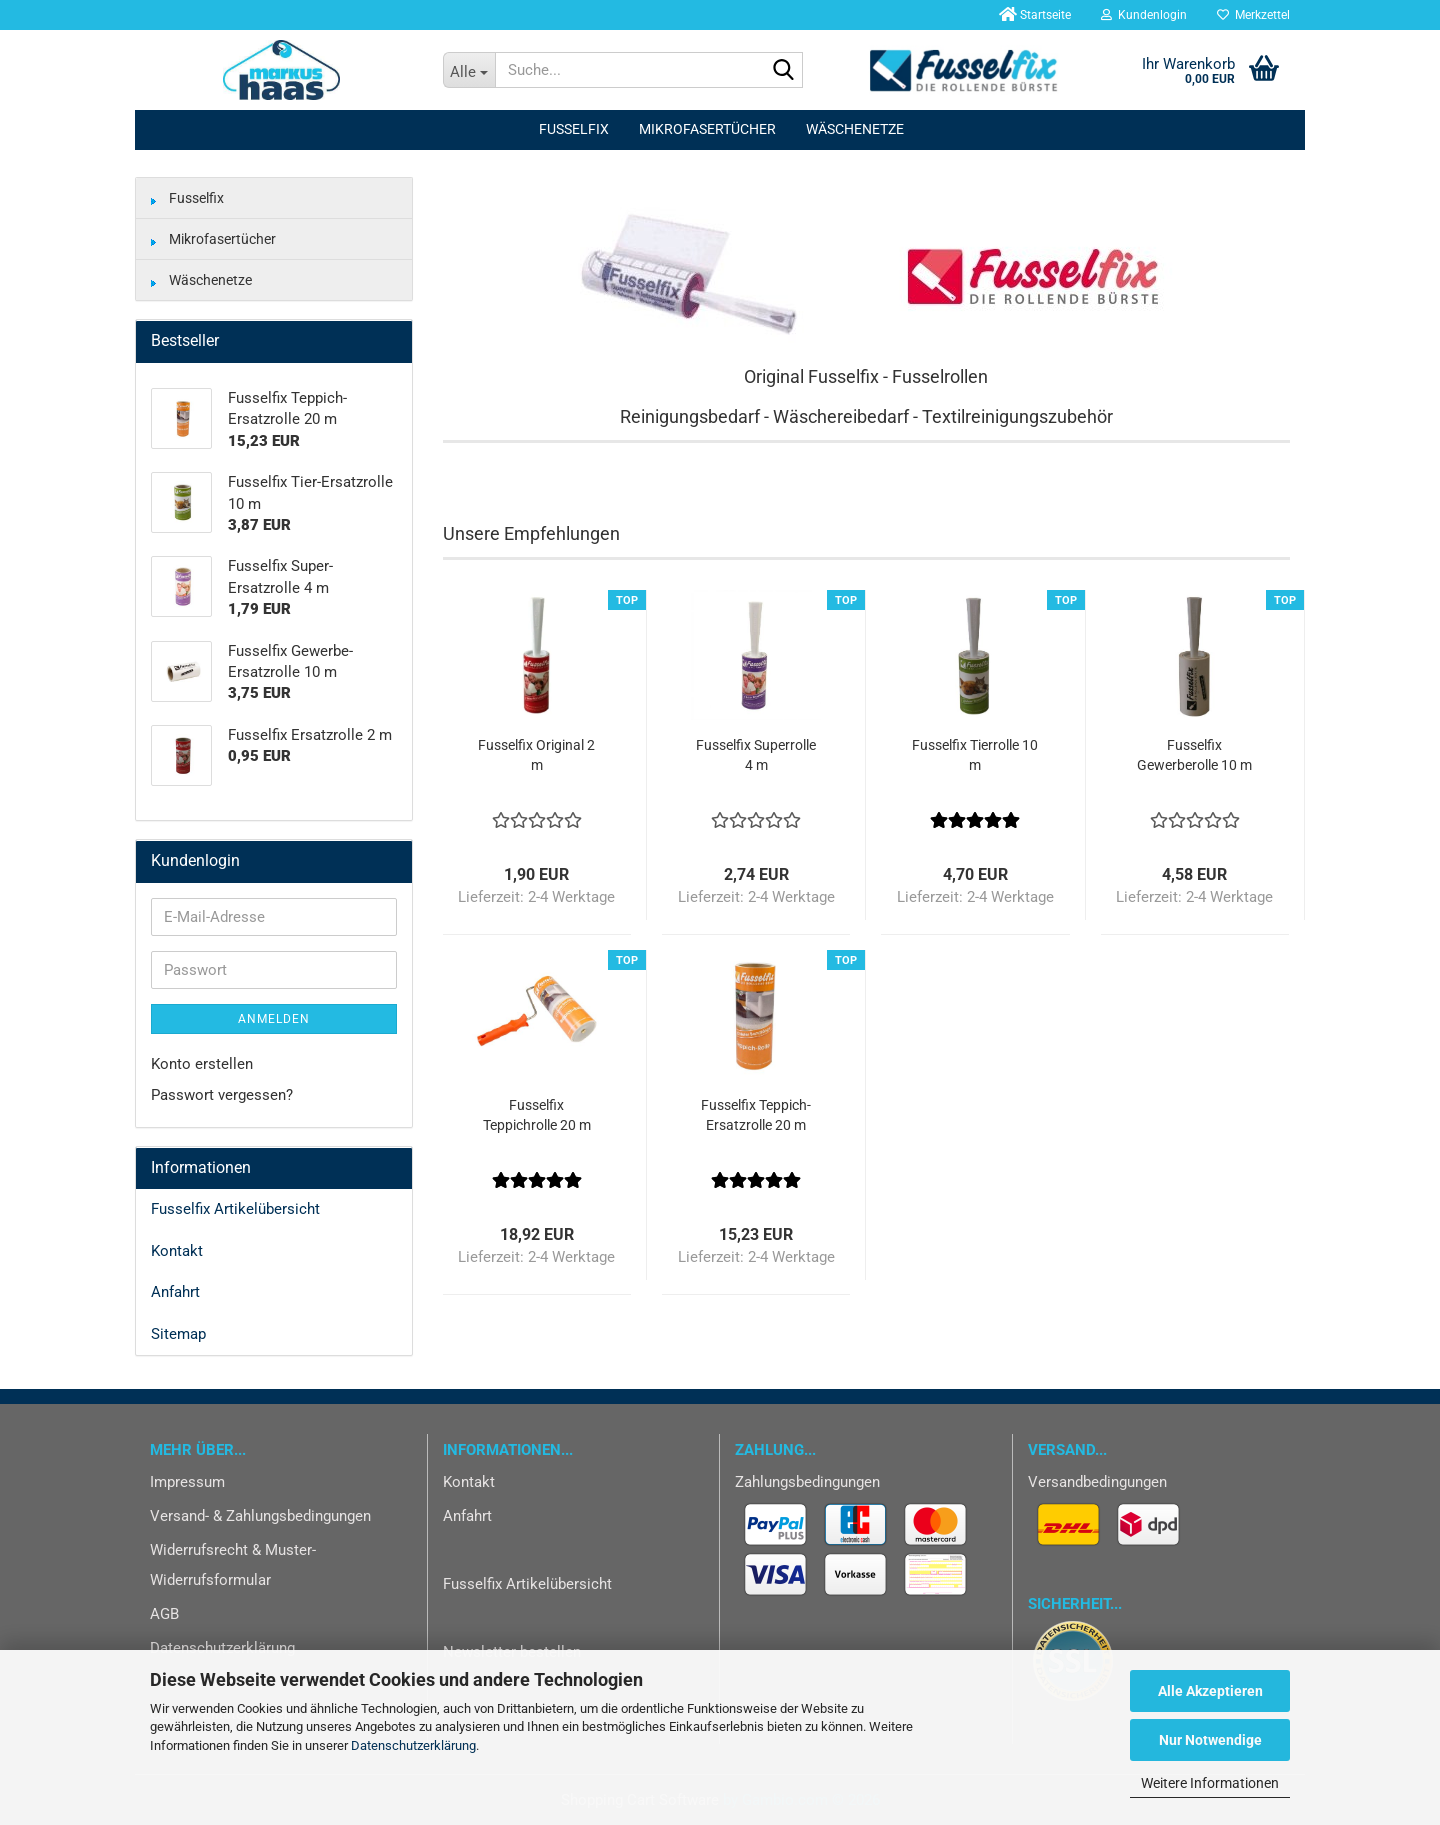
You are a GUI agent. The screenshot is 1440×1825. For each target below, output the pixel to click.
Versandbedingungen (1097, 1482)
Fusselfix (574, 129)
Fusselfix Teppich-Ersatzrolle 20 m (756, 1115)
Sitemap (178, 1334)
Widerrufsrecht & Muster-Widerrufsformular (233, 1565)
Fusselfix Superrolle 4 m (756, 755)
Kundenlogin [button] (1144, 15)
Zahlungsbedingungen (807, 1482)
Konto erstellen (202, 1064)
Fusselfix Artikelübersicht (235, 1209)
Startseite (1033, 15)
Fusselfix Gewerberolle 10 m (1194, 755)
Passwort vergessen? (222, 1095)
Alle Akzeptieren (1210, 1691)
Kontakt (177, 1251)
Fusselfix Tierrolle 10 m (975, 755)
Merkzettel (1253, 15)
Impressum (187, 1482)
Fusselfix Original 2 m (536, 755)
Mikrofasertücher (707, 129)
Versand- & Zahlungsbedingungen (260, 1516)
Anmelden (274, 1019)
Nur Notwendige (1210, 1740)
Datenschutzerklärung (413, 1745)
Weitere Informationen (1210, 1783)
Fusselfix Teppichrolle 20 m (537, 1115)
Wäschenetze (855, 129)
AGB (164, 1614)
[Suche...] (469, 70)
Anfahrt (175, 1292)
